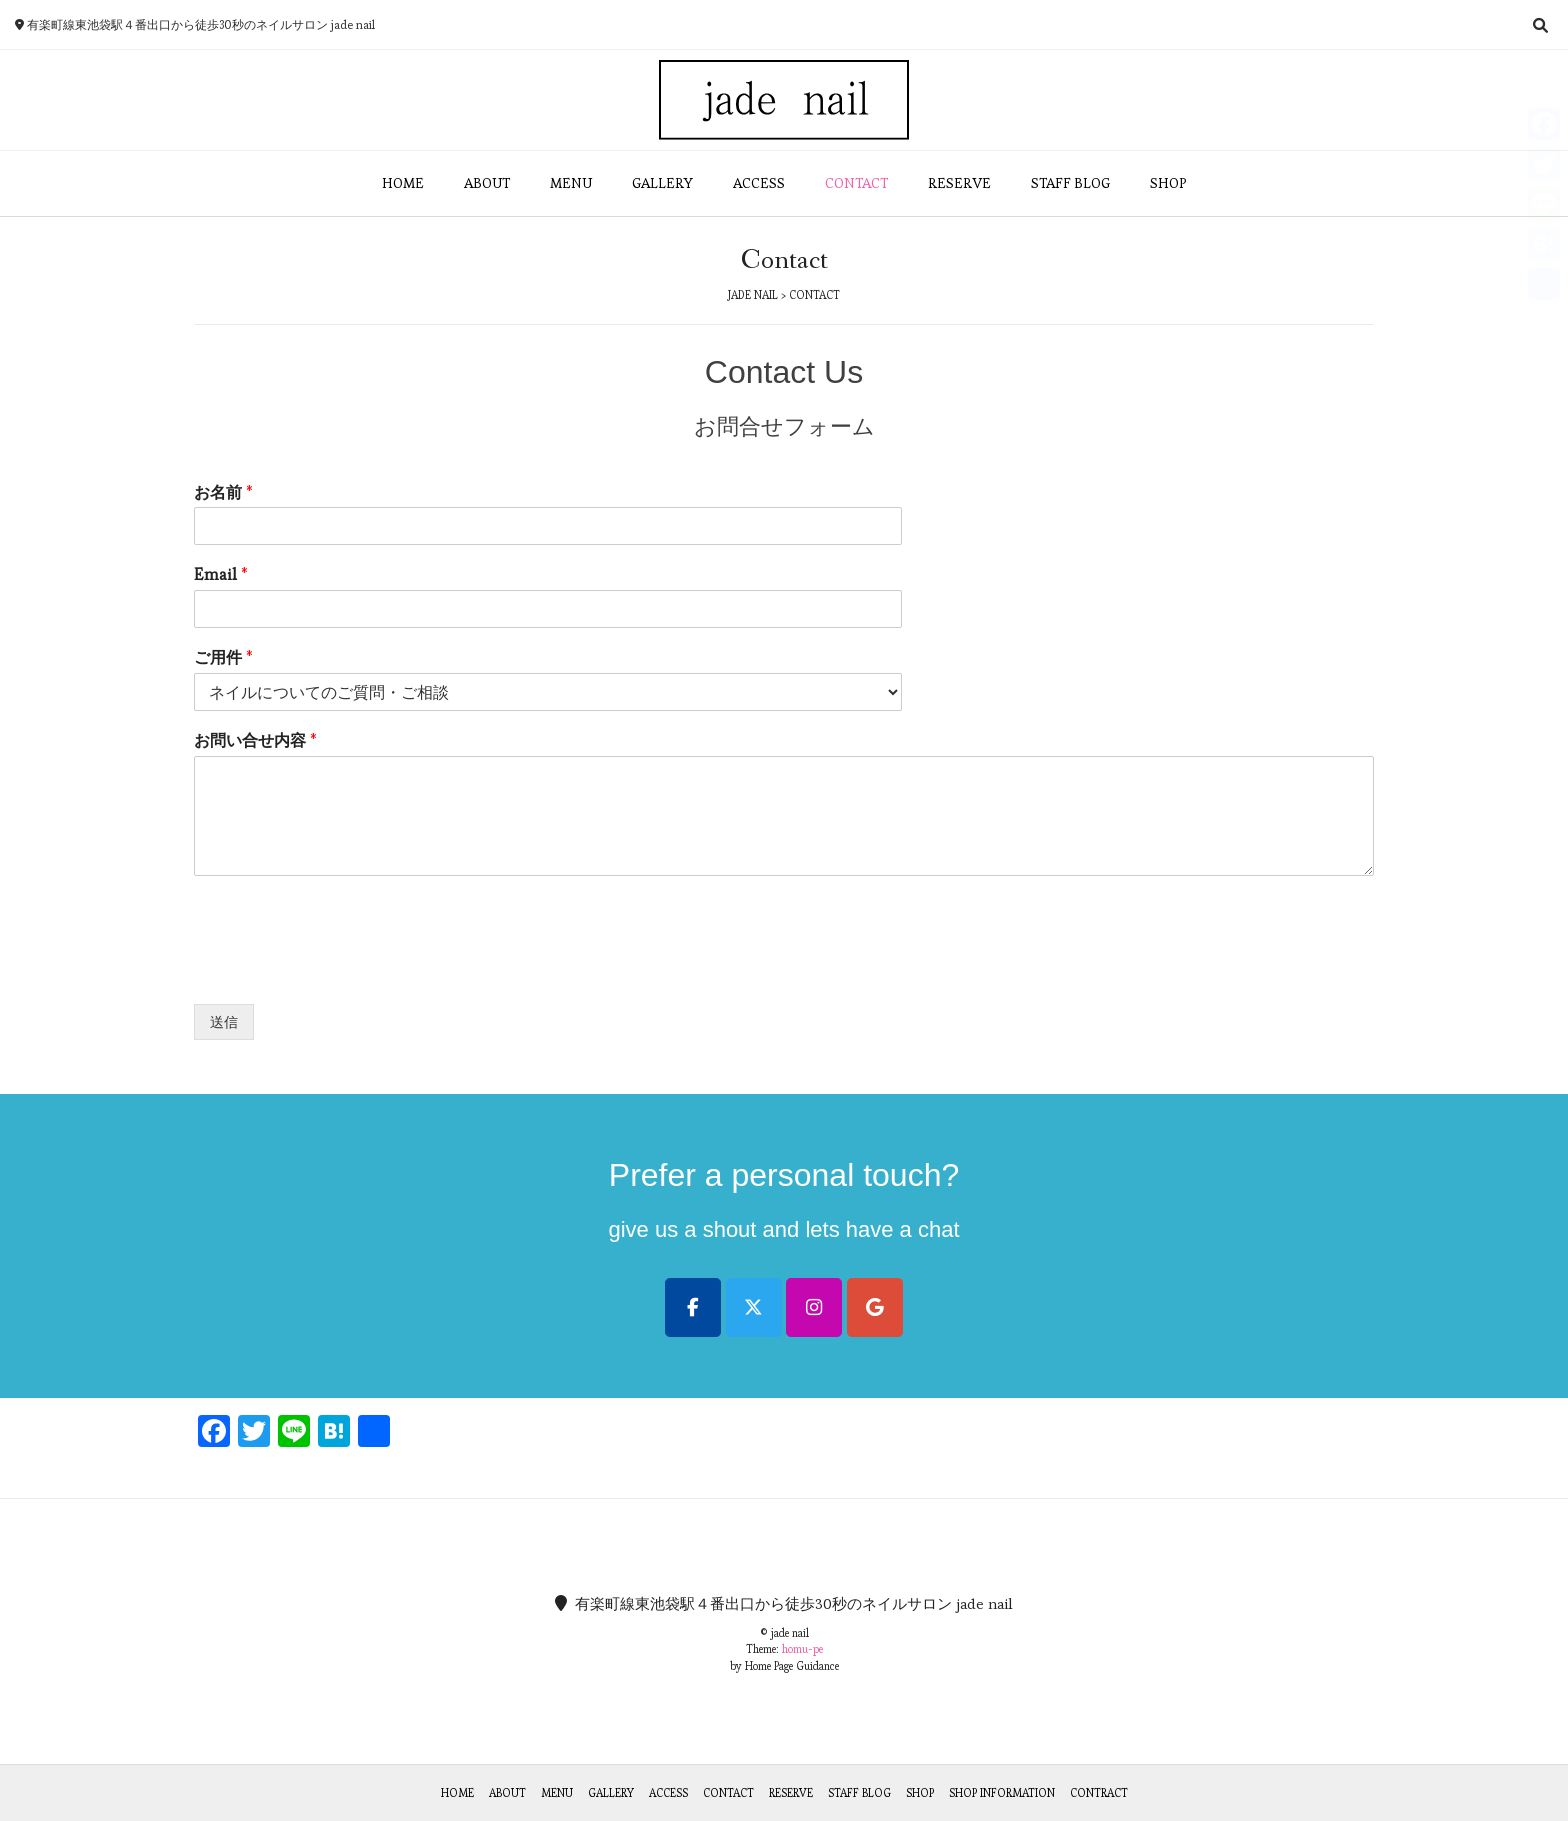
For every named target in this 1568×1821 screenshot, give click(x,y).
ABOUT (487, 183)
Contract (1099, 1793)
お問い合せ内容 (255, 741)
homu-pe (802, 1649)
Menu (557, 1793)
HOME (403, 183)
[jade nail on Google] (875, 1307)
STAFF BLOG (1070, 183)
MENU (571, 183)
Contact (728, 1793)
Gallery (611, 1793)
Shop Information (1002, 1793)
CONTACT (856, 183)
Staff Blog (859, 1793)
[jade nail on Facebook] (693, 1307)
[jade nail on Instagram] (814, 1307)
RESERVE (959, 183)
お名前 (223, 493)
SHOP (1168, 183)
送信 (224, 1022)
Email (221, 575)
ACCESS (759, 183)
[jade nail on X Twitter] (754, 1307)
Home (457, 1793)
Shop (920, 1793)
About (507, 1793)
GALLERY (662, 183)
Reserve (791, 1793)
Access (668, 1793)
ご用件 (223, 658)
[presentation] (346, 971)
